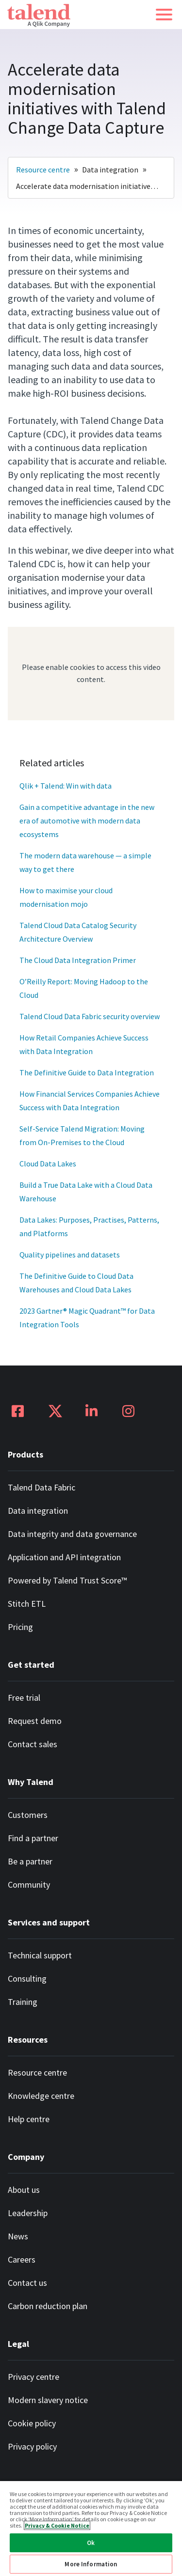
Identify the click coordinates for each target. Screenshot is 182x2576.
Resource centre (43, 169)
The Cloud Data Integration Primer (77, 960)
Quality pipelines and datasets (69, 1254)
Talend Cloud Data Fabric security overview (89, 1016)
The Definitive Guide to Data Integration (86, 1072)
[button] (164, 14)
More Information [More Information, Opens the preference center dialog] (91, 2564)
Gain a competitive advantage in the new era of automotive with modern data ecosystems (87, 820)
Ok (91, 2543)
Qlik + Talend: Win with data (65, 786)
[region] (91, 2528)
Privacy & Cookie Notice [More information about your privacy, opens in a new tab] (57, 2525)
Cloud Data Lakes (47, 1163)
